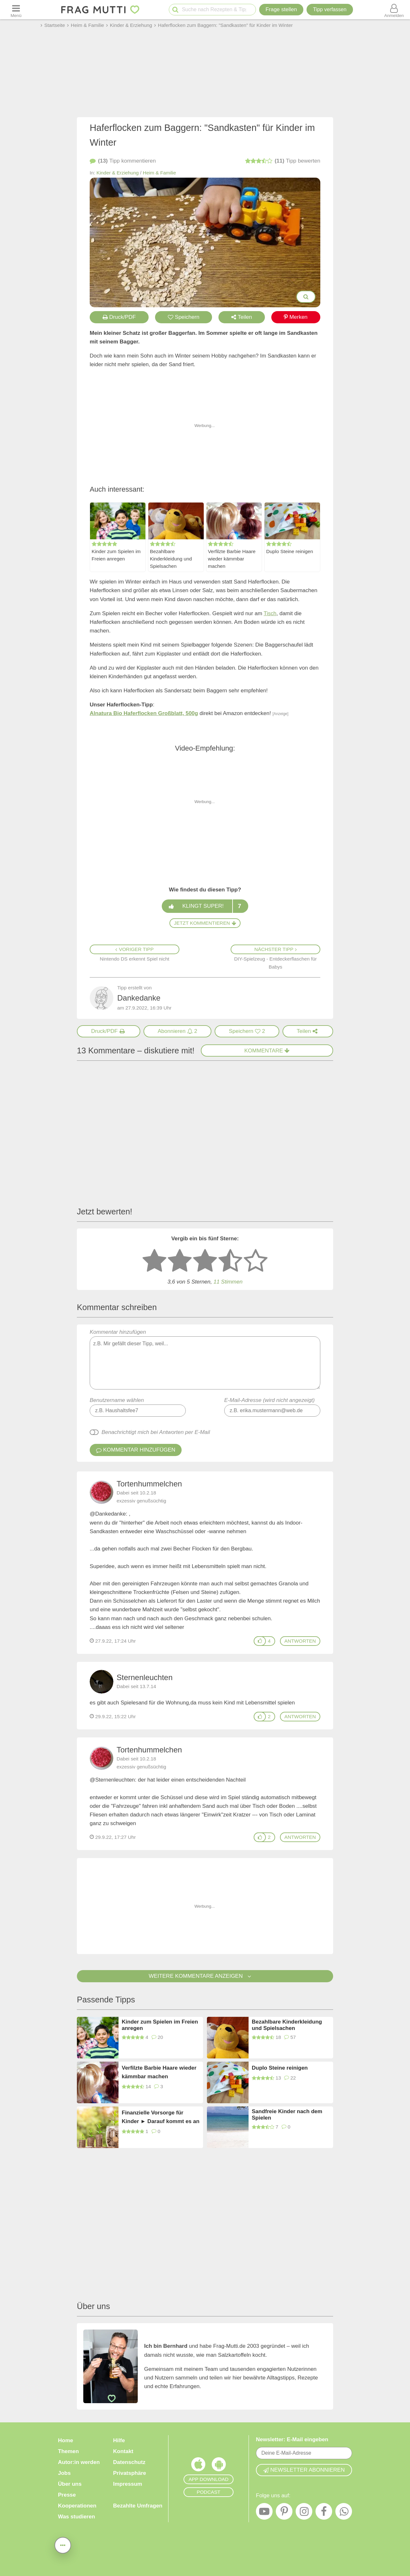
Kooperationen (77, 2506)
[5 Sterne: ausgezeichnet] (255, 1261)
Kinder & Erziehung (117, 172)
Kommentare (267, 1051)
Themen (68, 2451)
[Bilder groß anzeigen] (306, 297)
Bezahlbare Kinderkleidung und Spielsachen (171, 559)
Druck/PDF (119, 317)
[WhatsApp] (343, 2513)
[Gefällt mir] (260, 1641)
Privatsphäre (129, 2473)
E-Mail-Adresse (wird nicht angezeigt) (269, 1400)
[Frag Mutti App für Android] (219, 2466)
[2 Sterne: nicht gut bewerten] (180, 1261)
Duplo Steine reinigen (289, 551)
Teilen (241, 317)
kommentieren (123, 161)
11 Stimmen (227, 1282)
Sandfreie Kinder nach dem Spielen (287, 2114)
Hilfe (119, 2440)
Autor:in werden (79, 2462)
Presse (67, 2495)
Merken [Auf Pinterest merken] (296, 317)
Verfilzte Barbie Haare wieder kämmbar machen (232, 559)
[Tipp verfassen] (330, 9)
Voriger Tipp (134, 949)
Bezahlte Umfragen (137, 2506)
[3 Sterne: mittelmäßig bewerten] (205, 1261)
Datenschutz (129, 2462)
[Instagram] (304, 2513)
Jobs (64, 2473)
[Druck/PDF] (108, 1031)
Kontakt (123, 2451)
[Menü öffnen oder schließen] (16, 9)
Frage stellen (281, 9)
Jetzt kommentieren (205, 923)
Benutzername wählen (117, 1400)
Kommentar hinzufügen (205, 1359)
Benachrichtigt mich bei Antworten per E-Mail (156, 1432)
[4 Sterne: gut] (230, 1261)
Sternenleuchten (145, 1677)
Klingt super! (205, 906)
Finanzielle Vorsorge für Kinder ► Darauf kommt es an (161, 2117)
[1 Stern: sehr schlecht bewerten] (154, 1261)
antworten (300, 1641)
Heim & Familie (159, 172)
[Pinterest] (284, 2513)
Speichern (184, 317)
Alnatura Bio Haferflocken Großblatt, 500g (144, 713)
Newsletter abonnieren (304, 2470)
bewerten (282, 161)
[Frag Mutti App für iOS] (198, 2466)
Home (65, 2440)
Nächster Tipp (275, 949)
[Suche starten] (175, 9)
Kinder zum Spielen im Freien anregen (116, 555)
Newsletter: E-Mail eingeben (292, 2439)
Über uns (70, 2484)
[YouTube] (264, 2513)
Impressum (127, 2484)
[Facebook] (324, 2513)
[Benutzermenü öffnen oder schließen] (394, 9)
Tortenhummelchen (149, 1483)
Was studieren (76, 2517)
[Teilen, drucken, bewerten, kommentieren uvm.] (62, 2545)
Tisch (270, 613)
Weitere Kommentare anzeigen (205, 1976)
